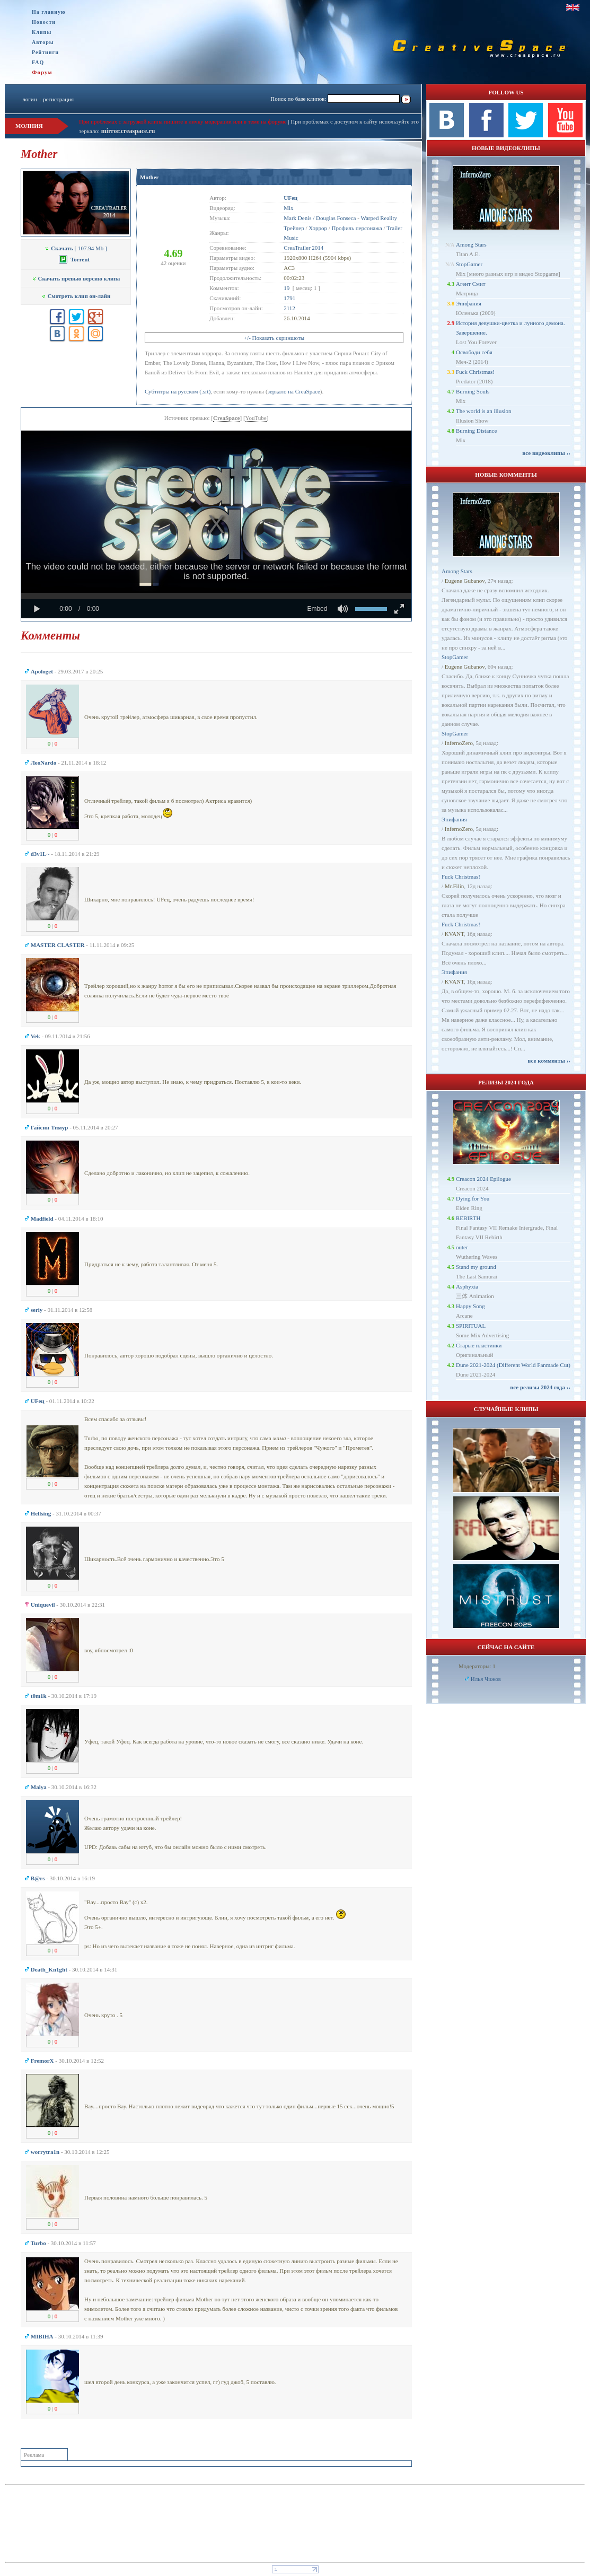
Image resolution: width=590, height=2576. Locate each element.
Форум (42, 72)
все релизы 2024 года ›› (540, 1387)
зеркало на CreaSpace (294, 391)
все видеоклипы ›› (546, 453)
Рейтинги (45, 52)
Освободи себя (474, 352)
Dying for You (472, 1198)
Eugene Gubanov (465, 580)
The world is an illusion (484, 411)
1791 (289, 298)
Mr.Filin (454, 886)
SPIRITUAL (471, 1325)
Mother (149, 177)
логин (29, 99)
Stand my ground (476, 1267)
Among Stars (471, 244)
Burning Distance (476, 430)
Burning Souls (472, 391)
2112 (289, 308)
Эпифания (468, 303)
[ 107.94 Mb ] (76, 248)
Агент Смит (471, 284)
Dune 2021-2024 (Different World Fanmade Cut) (513, 1365)
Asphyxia (467, 1286)
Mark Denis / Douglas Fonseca (320, 218)
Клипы (41, 32)
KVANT (454, 934)
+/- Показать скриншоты (274, 338)
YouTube (256, 418)
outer (462, 1247)
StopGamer (469, 264)
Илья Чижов (486, 1679)
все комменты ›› (549, 1060)
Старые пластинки (479, 1345)
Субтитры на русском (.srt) (177, 391)
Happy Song (470, 1306)
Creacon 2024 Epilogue (483, 1179)
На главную (49, 12)
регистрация (58, 99)
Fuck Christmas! (475, 372)
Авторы (43, 42)
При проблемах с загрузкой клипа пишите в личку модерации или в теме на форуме (183, 121)
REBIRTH (468, 1218)
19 (286, 288)
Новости (44, 22)
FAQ (38, 62)
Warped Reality (378, 218)
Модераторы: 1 (477, 1666)
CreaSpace (226, 418)
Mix (288, 208)
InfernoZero (459, 743)
